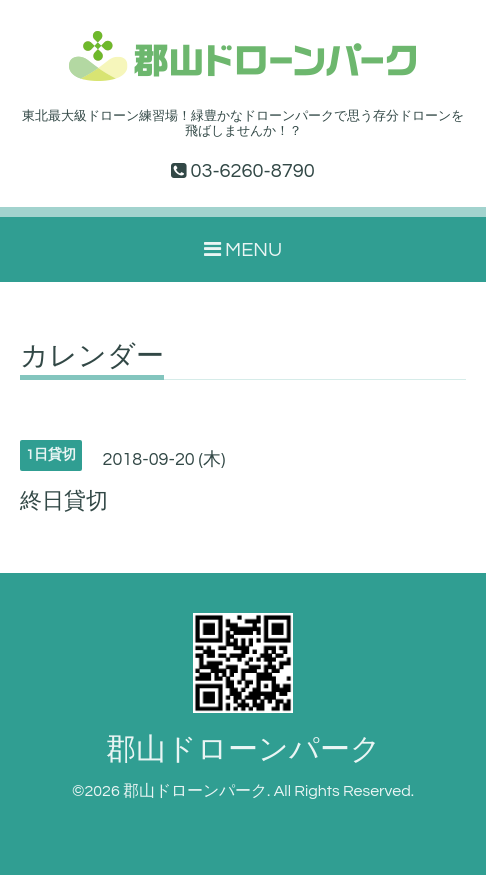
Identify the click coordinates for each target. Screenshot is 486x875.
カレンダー (92, 357)
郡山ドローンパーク (243, 749)
